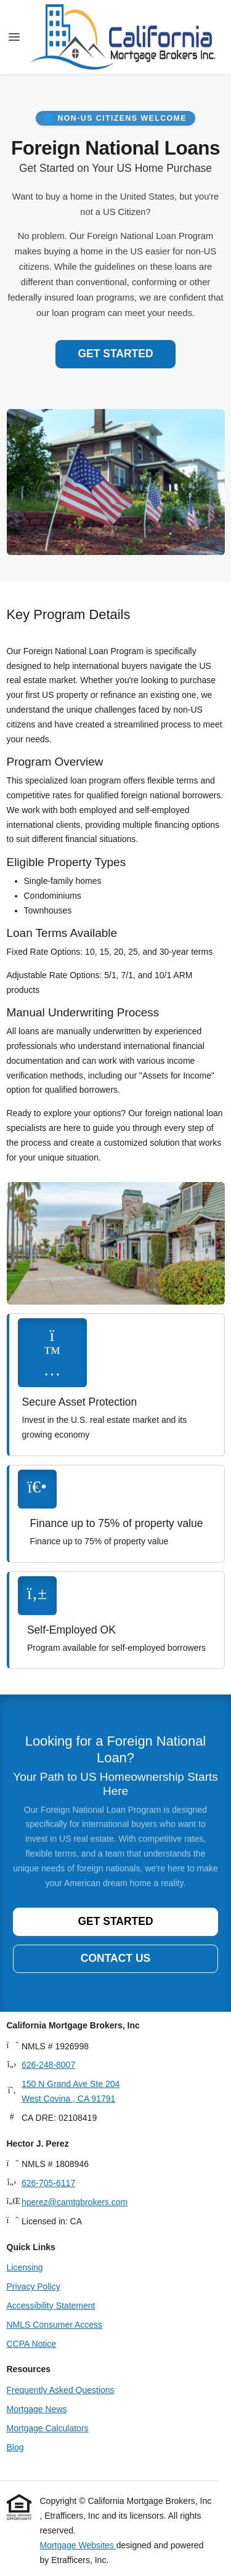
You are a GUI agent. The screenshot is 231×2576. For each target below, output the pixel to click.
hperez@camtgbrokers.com (75, 2202)
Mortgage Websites (78, 2545)
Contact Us (115, 1958)
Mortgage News (37, 2409)
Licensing (25, 2267)
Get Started (115, 353)
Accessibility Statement (51, 2306)
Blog (15, 2447)
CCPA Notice (32, 2344)
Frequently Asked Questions (61, 2390)
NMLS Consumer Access (55, 2325)
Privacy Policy (33, 2286)
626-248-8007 (48, 2065)
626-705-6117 (48, 2183)
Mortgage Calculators (48, 2428)
